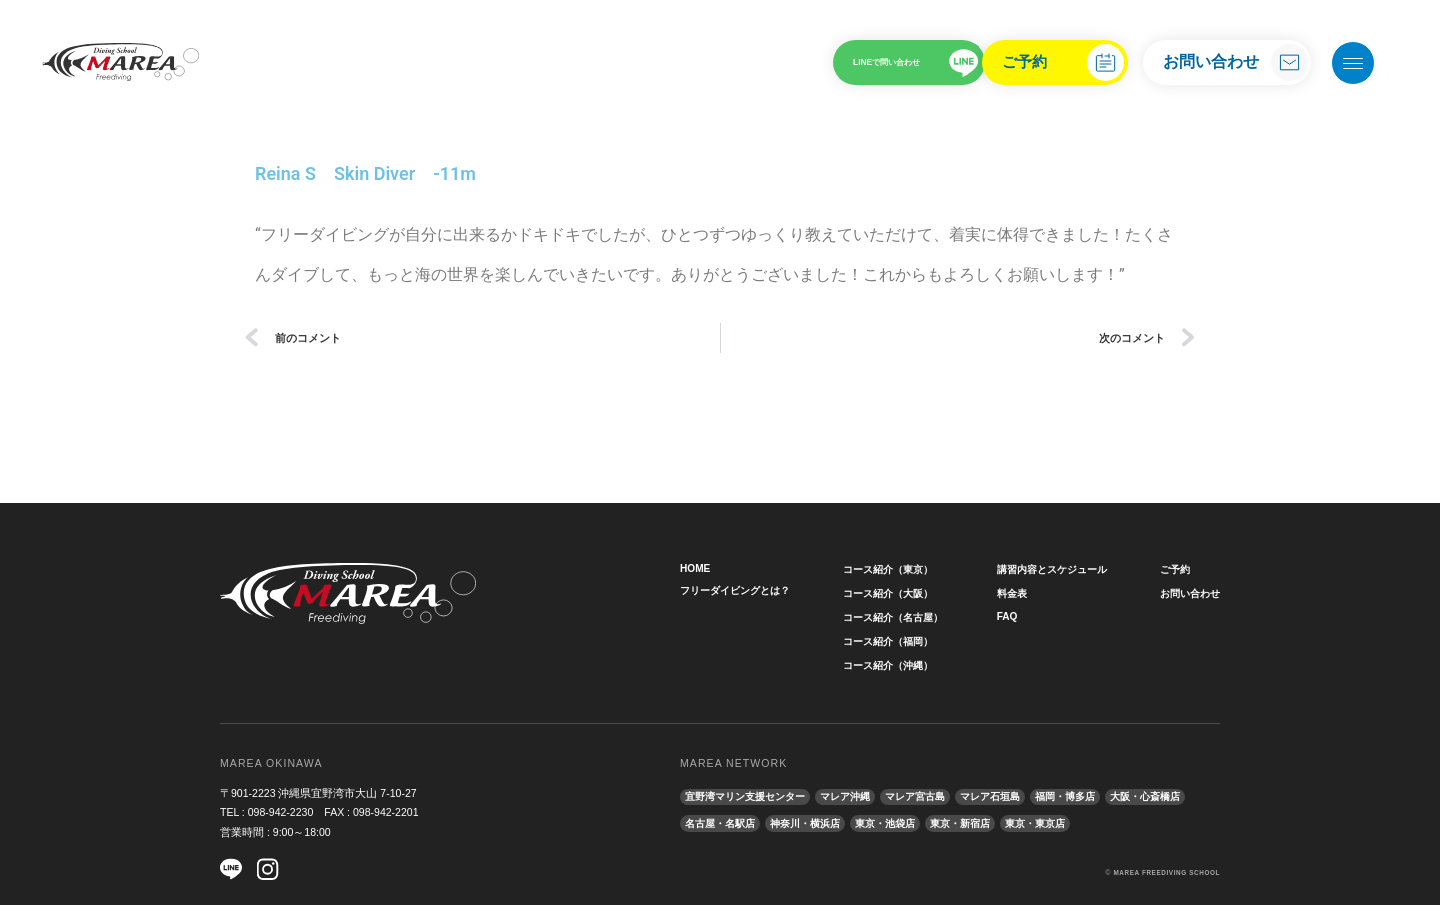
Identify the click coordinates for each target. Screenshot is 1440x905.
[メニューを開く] (1353, 63)
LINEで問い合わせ (816, 61)
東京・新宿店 (1075, 819)
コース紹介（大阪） (891, 593)
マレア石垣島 (1016, 795)
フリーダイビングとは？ (740, 591)
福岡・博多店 (1097, 795)
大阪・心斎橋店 (723, 819)
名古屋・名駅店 (815, 819)
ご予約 (1004, 61)
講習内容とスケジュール (1052, 569)
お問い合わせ (1211, 61)
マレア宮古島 (935, 795)
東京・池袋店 (994, 819)
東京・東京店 (1156, 819)
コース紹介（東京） (891, 569)
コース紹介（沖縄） (891, 665)
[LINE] (231, 869)
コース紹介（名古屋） (897, 617)
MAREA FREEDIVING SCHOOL (1164, 867)
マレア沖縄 (859, 795)
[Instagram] (271, 869)
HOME (696, 569)
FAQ (1003, 617)
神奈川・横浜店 (907, 819)
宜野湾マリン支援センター (751, 795)
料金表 (1008, 593)
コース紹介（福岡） (891, 641)
